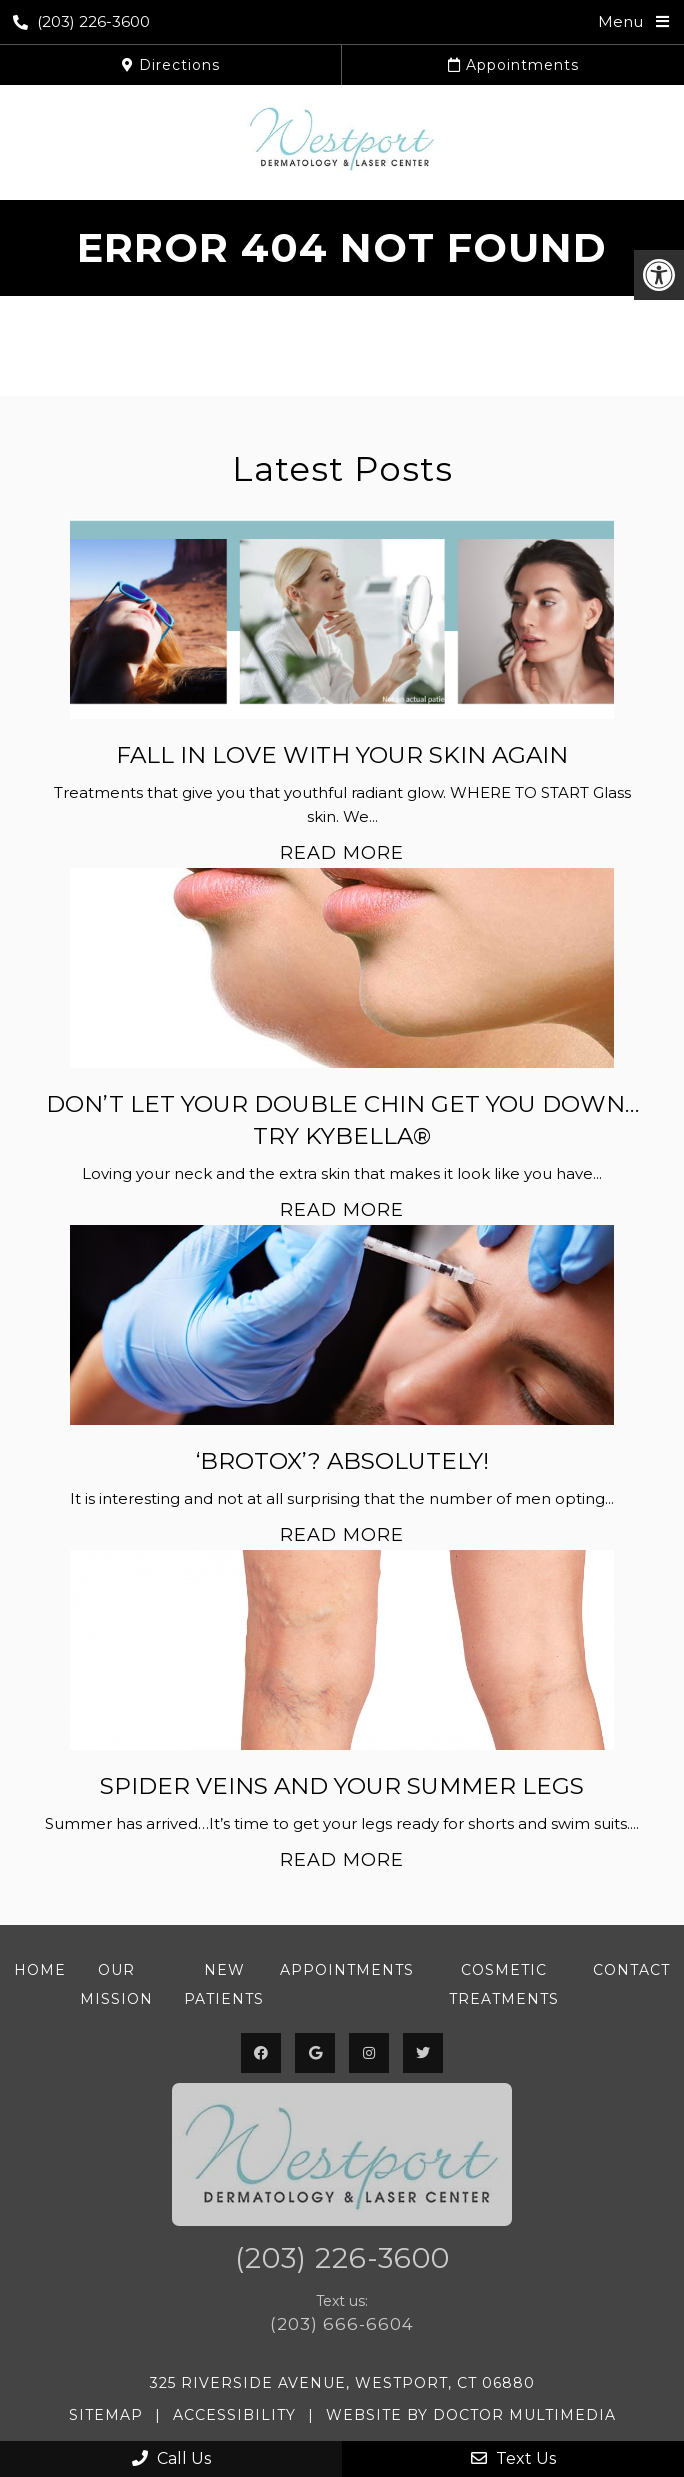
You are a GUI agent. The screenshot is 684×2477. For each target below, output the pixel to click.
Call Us (171, 2458)
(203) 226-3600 (81, 21)
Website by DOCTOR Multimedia (471, 2415)
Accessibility (234, 2415)
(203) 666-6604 (342, 2324)
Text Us (513, 2458)
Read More (342, 853)
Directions (171, 65)
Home (40, 1970)
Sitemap (106, 2415)
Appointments (513, 65)
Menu (620, 21)
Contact (631, 1970)
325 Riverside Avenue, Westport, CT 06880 (342, 2383)
